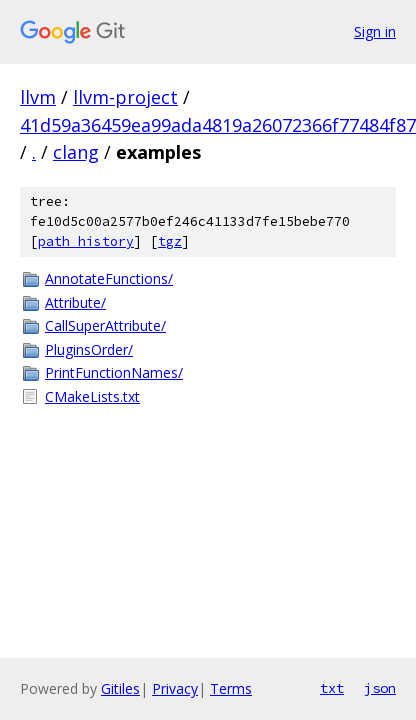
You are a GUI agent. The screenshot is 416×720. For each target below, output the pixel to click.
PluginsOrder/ (89, 349)
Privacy (175, 688)
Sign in (375, 31)
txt (332, 688)
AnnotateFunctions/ (109, 278)
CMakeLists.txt (92, 396)
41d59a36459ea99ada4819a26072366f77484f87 (218, 125)
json (380, 688)
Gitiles (120, 688)
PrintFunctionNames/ (114, 372)
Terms (231, 688)
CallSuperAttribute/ (105, 325)
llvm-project (125, 97)
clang (76, 152)
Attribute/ (75, 302)
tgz (170, 241)
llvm (38, 97)
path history (86, 241)
